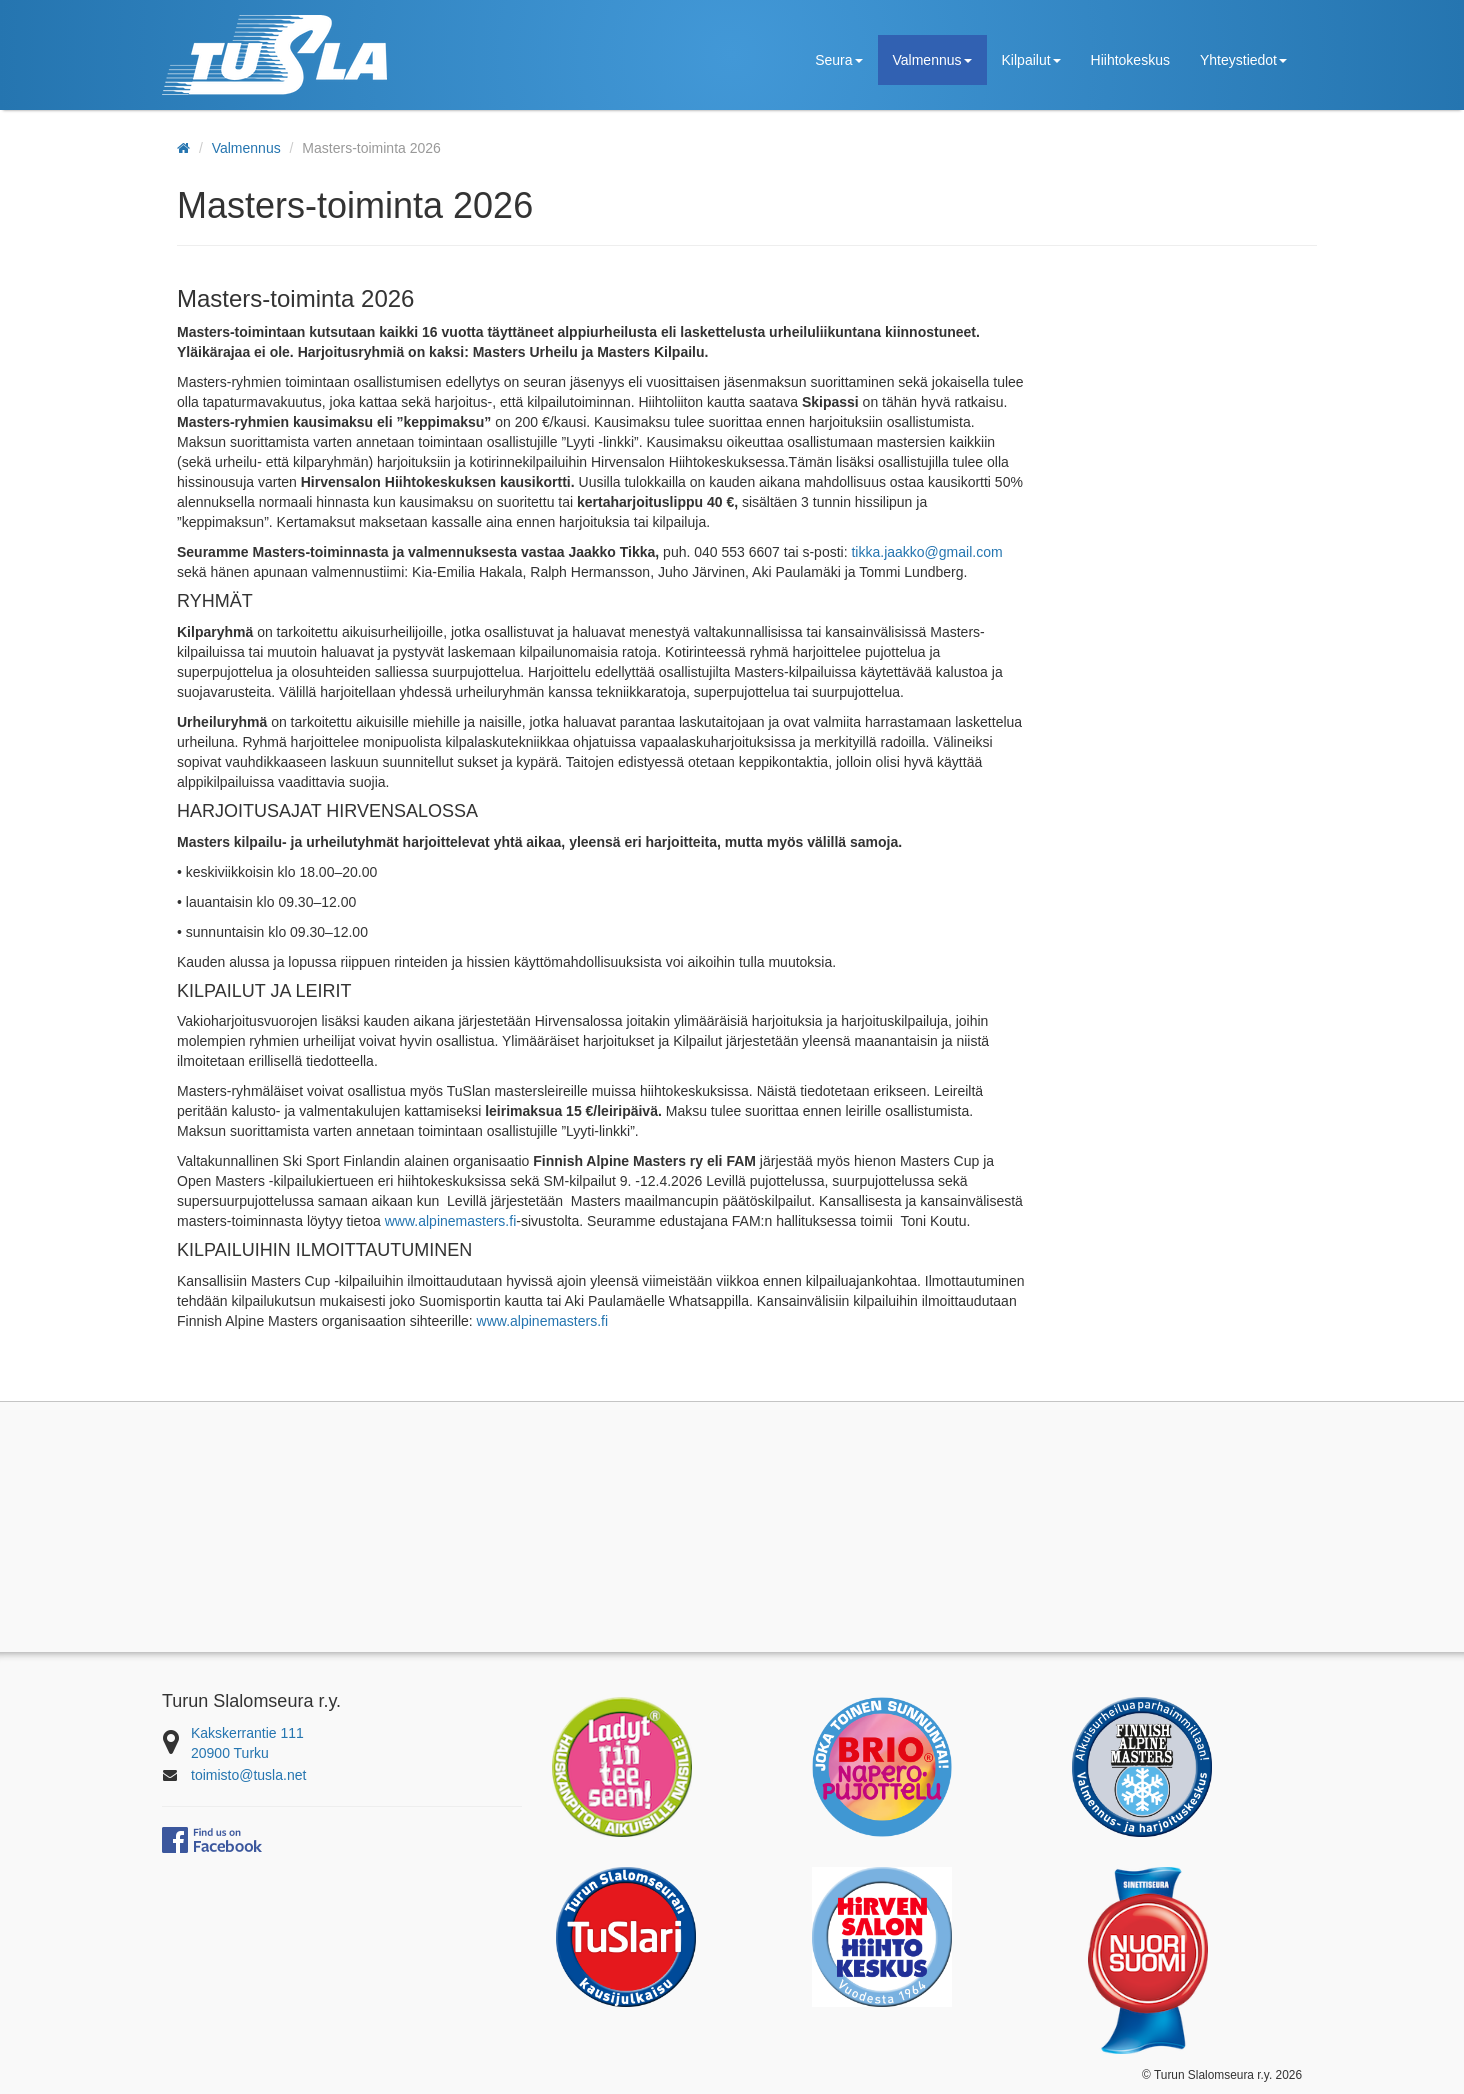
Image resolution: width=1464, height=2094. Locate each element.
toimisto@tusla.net (248, 1775)
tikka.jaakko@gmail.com (926, 552)
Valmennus (246, 148)
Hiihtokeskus (1130, 60)
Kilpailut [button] (1031, 60)
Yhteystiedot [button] (1243, 60)
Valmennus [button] (932, 60)
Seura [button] (838, 60)
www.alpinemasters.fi (451, 1221)
